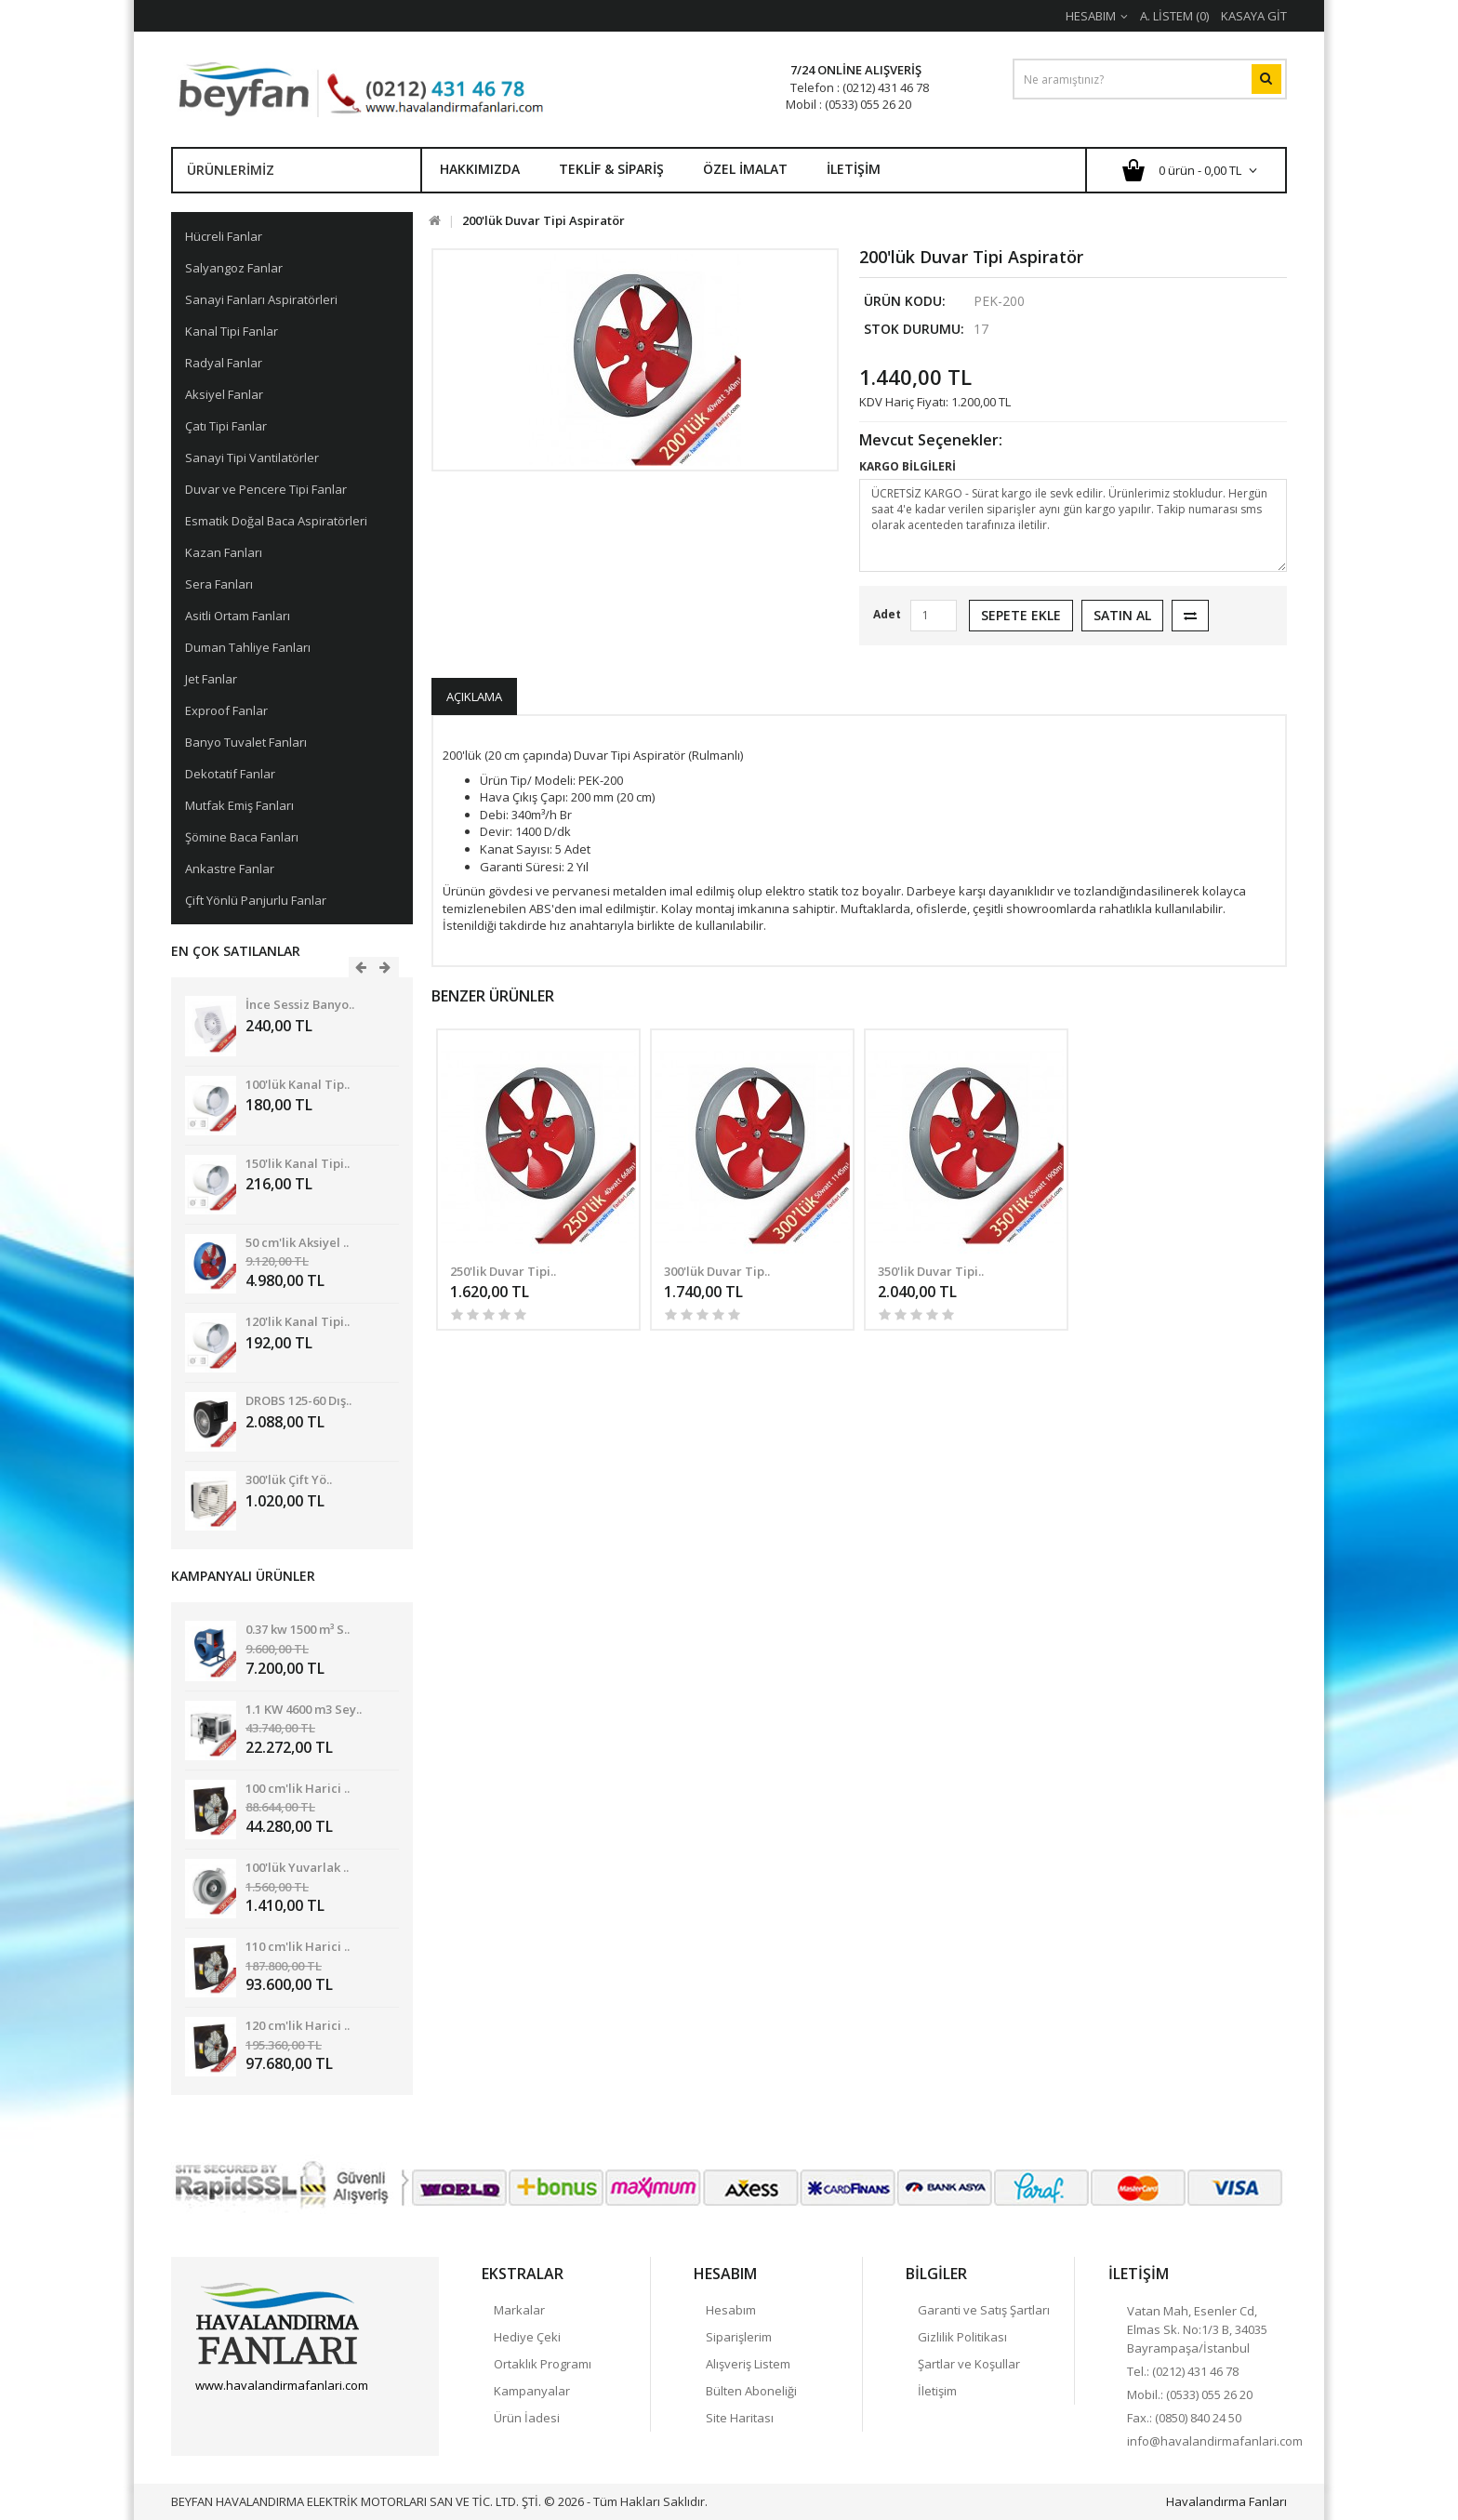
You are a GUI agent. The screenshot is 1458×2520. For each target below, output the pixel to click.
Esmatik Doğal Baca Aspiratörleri (276, 520)
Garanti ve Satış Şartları (984, 2309)
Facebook (209, 2418)
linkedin (307, 2418)
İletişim (854, 169)
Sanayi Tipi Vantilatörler (252, 457)
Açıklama (474, 696)
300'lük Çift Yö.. (288, 1479)
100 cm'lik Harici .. (297, 1788)
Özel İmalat (745, 169)
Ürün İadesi (527, 2417)
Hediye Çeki (527, 2336)
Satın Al (1122, 615)
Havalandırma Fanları (1226, 2501)
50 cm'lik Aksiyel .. (297, 1242)
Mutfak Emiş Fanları (239, 805)
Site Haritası (740, 2417)
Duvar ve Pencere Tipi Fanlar (266, 489)
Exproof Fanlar (226, 710)
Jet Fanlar (211, 678)
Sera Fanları (219, 584)
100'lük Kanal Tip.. (297, 1084)
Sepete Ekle (1021, 615)
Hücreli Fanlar (223, 236)
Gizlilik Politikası (962, 2336)
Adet (887, 614)
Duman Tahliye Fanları (248, 647)
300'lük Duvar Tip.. (717, 1271)
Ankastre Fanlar (229, 868)
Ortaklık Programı (542, 2363)
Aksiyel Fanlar (224, 394)
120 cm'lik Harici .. (297, 2025)
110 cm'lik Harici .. (297, 1946)
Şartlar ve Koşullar (969, 2363)
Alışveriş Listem (748, 2363)
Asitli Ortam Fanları (237, 615)
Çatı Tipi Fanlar (226, 426)
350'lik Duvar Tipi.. (931, 1271)
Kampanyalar (532, 2390)
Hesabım (731, 2309)
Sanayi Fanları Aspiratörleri (261, 299)
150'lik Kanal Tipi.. (297, 1163)
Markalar (519, 2309)
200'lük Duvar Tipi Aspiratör (543, 220)
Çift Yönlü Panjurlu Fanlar (255, 900)
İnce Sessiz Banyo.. (299, 1004)
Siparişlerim (739, 2336)
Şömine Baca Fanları (241, 837)
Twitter (242, 2418)
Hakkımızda (480, 169)
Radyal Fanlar (223, 362)
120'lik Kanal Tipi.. (297, 1321)
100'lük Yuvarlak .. (297, 1867)
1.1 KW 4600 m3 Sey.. (303, 1709)
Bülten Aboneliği (751, 2390)
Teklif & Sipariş (611, 169)
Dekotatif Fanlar (230, 773)
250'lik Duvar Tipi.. (503, 1271)
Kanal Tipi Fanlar (231, 331)
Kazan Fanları (223, 552)
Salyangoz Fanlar (234, 267)
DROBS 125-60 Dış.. (298, 1400)
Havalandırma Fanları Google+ (274, 2418)
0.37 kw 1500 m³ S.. (297, 1629)
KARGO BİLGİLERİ (907, 466)
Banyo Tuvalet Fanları (246, 742)
